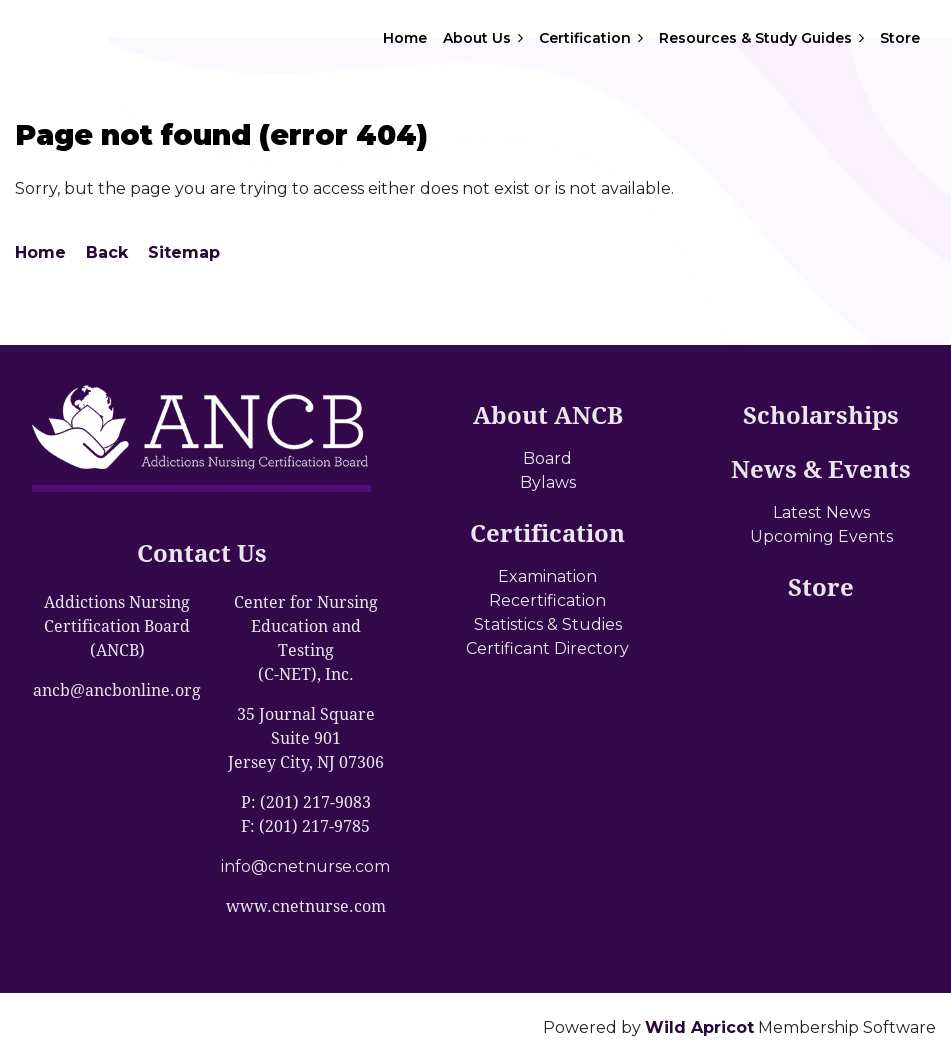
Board (547, 458)
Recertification (547, 600)
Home (40, 252)
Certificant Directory (547, 648)
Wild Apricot (699, 1027)
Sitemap (184, 252)
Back (107, 252)
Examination (547, 576)
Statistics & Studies (548, 624)
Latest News (821, 512)
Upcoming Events (821, 536)
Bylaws (548, 482)
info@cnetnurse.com (305, 866)
